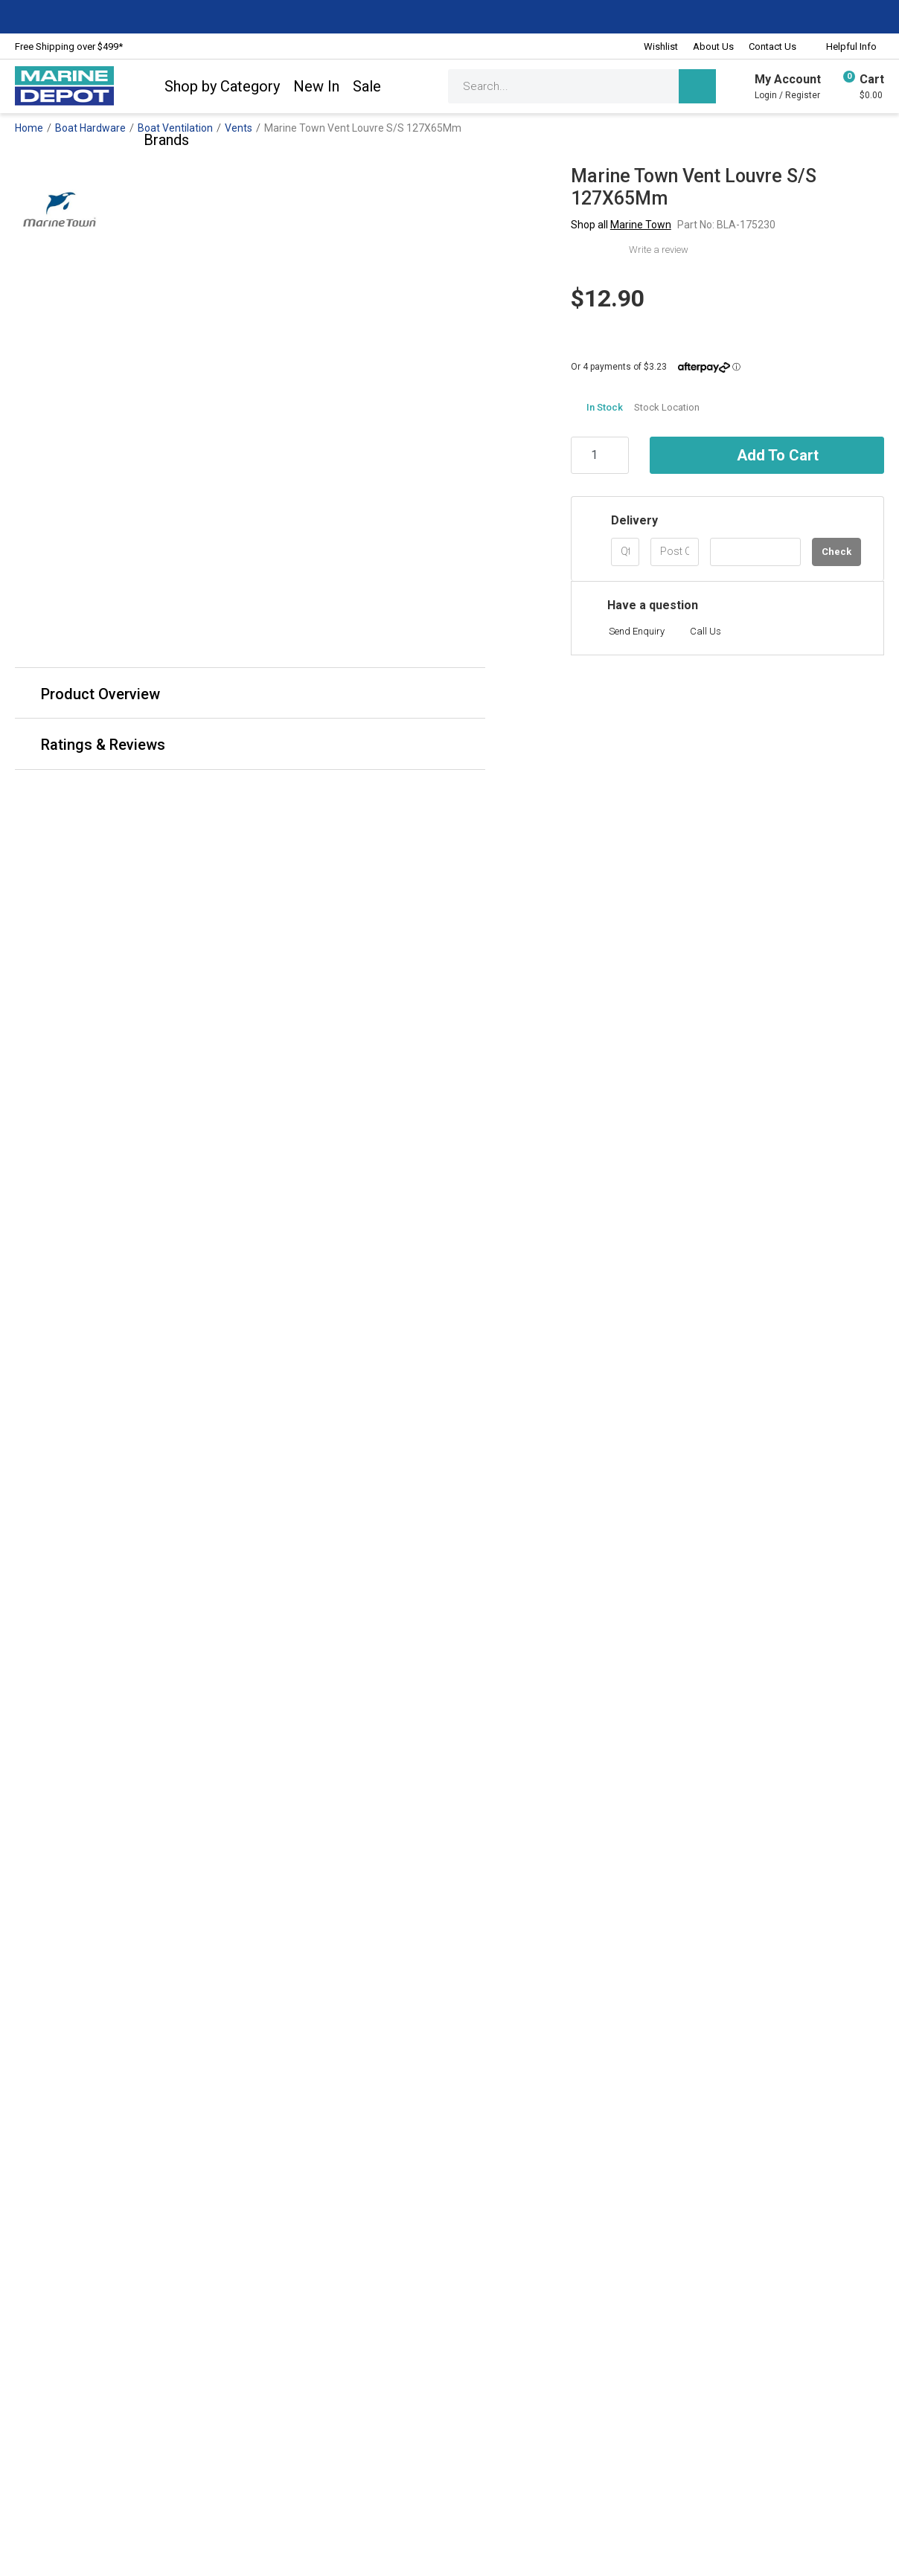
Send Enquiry (637, 631)
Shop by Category (212, 86)
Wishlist (661, 46)
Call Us (705, 631)
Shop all (621, 225)
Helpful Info (849, 46)
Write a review (658, 249)
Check (836, 551)
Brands (166, 140)
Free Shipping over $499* (69, 46)
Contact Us (772, 46)
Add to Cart (767, 455)
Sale (367, 86)
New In (316, 86)
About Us (713, 46)
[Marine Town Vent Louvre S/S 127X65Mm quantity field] (600, 455)
